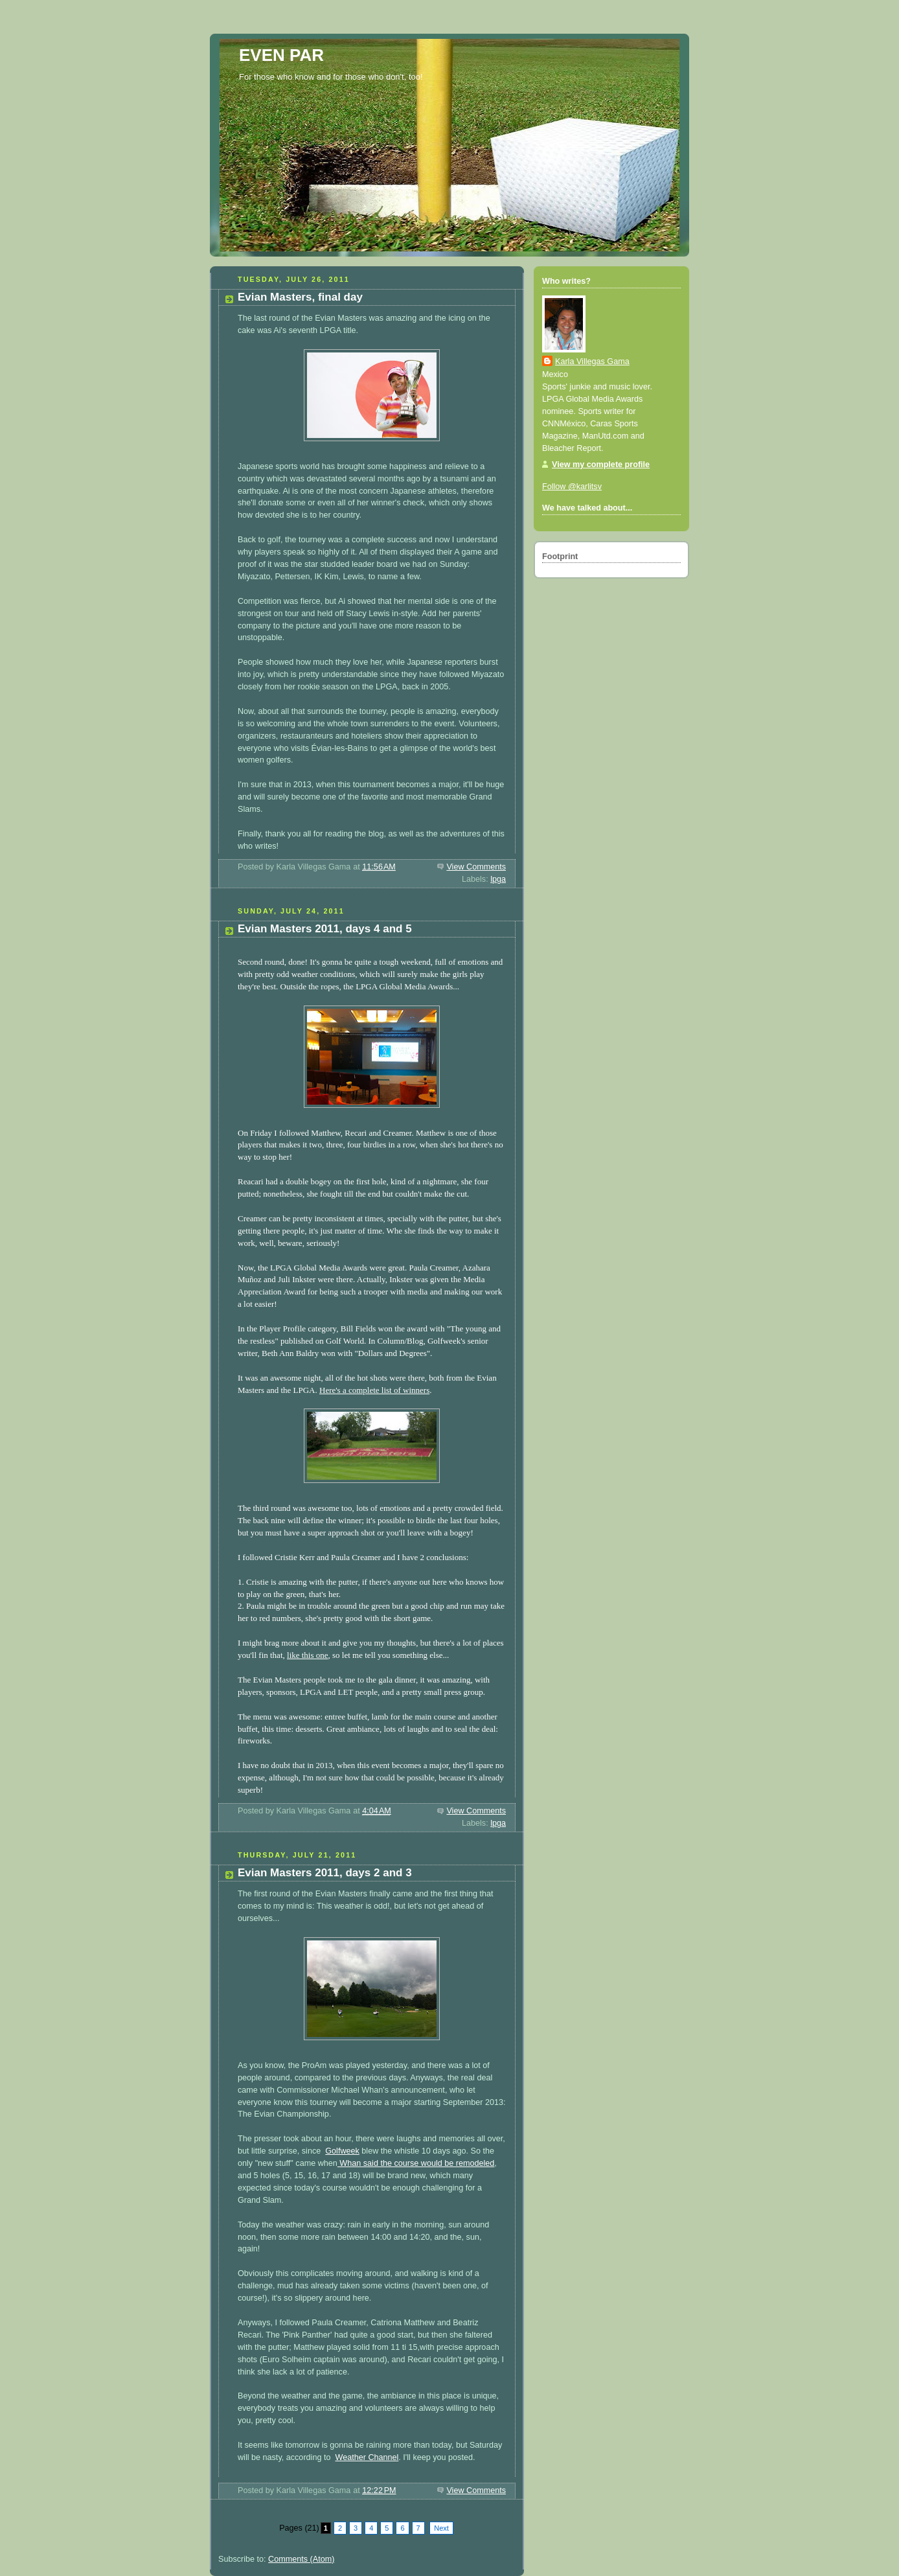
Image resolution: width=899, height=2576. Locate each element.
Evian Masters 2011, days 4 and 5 (325, 929)
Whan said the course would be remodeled (416, 2163)
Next (441, 2528)
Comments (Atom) (301, 2559)
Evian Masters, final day (300, 297)
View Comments (476, 866)
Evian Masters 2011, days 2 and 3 (325, 1873)
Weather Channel (366, 2457)
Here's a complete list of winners (374, 1390)
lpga (498, 879)
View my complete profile (601, 464)
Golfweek (342, 2151)
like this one (307, 1655)
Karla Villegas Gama (592, 361)
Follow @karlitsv (572, 486)
